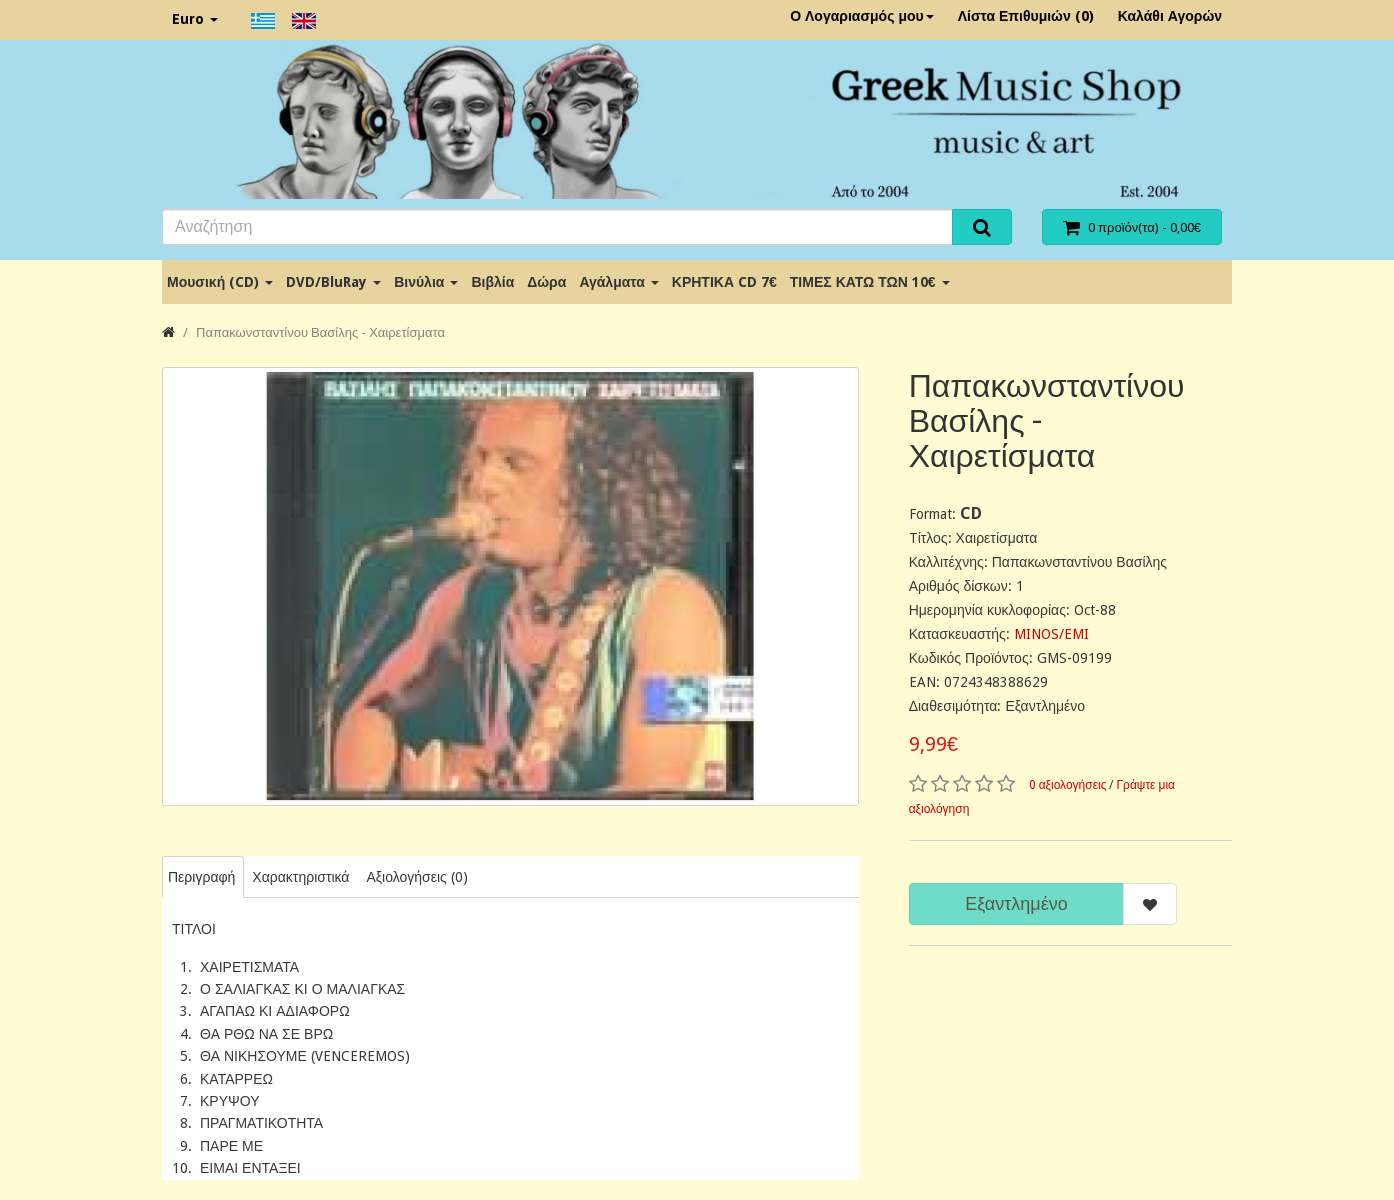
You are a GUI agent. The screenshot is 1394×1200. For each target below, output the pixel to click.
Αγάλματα (618, 282)
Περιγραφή (201, 877)
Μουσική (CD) (220, 282)
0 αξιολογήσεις (1068, 785)
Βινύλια (426, 282)
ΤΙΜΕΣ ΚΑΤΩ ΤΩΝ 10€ (870, 282)
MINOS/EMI (1051, 634)
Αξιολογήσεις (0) (416, 877)
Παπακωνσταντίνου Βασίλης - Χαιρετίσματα (320, 332)
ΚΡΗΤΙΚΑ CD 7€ (724, 282)
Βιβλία (492, 282)
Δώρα (546, 282)
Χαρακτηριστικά (300, 877)
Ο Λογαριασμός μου (862, 16)
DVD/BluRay (333, 282)
